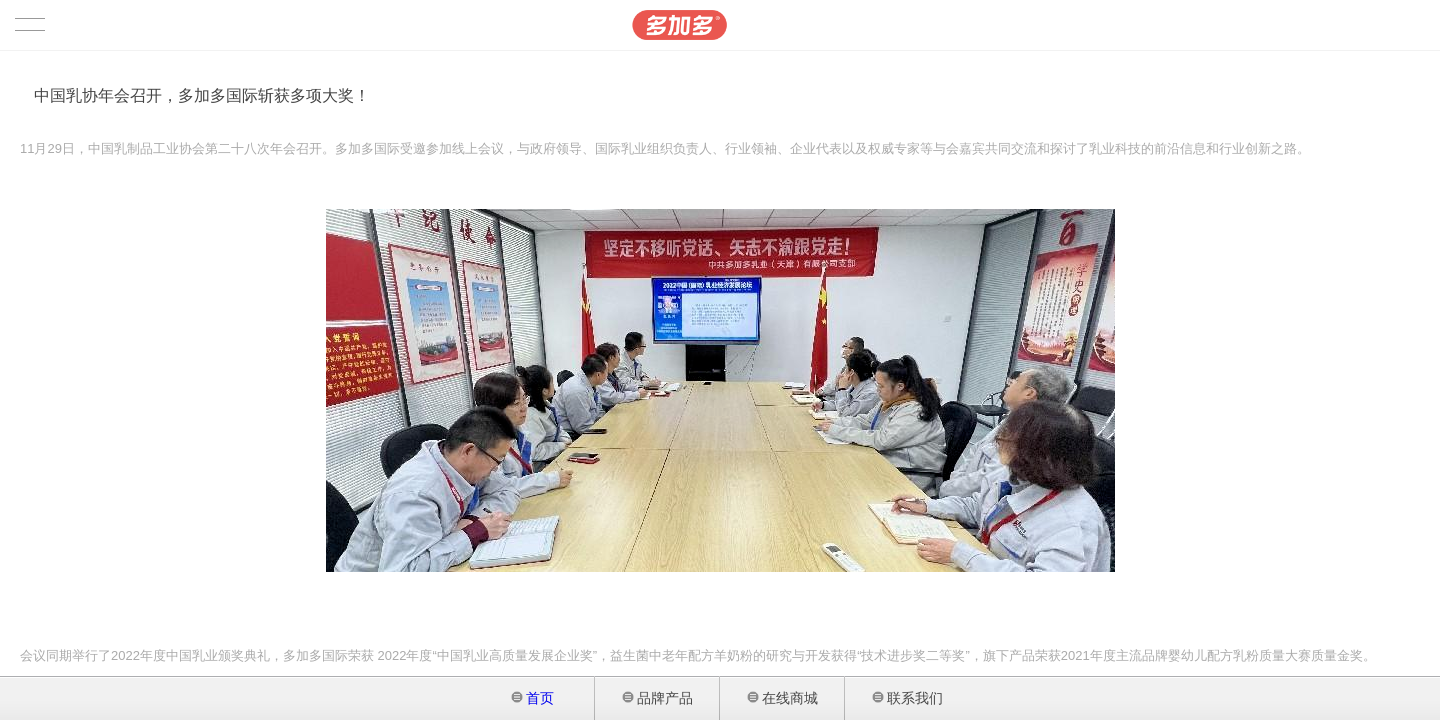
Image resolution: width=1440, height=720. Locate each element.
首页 (533, 698)
